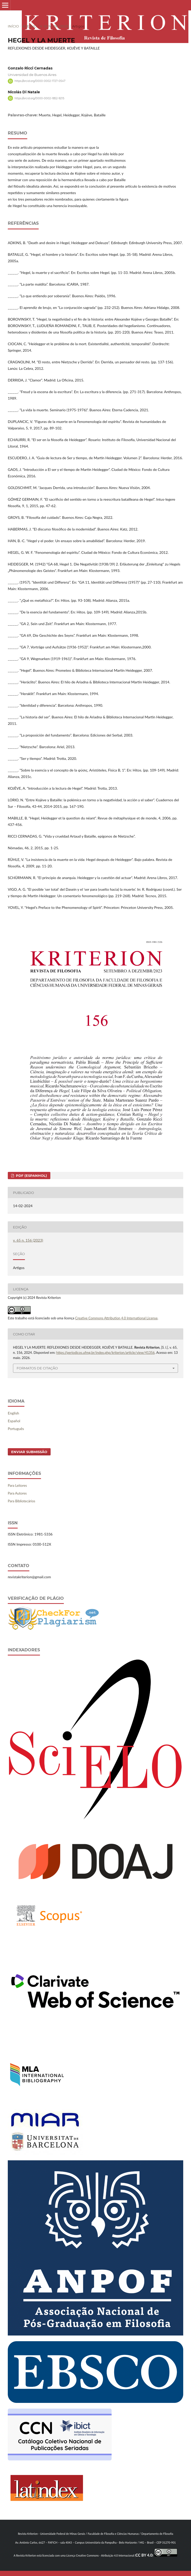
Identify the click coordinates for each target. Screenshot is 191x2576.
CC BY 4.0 (143, 2555)
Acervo (29, 26)
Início (13, 26)
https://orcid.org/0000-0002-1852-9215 (39, 98)
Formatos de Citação (37, 1368)
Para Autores (17, 1493)
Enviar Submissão (29, 1452)
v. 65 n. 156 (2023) (54, 26)
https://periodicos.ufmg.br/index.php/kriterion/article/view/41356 (105, 1352)
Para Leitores (17, 1485)
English (13, 1413)
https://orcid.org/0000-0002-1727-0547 (40, 81)
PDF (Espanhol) (31, 1175)
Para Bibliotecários (21, 1501)
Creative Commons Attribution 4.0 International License (116, 1318)
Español (14, 1421)
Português (16, 1428)
